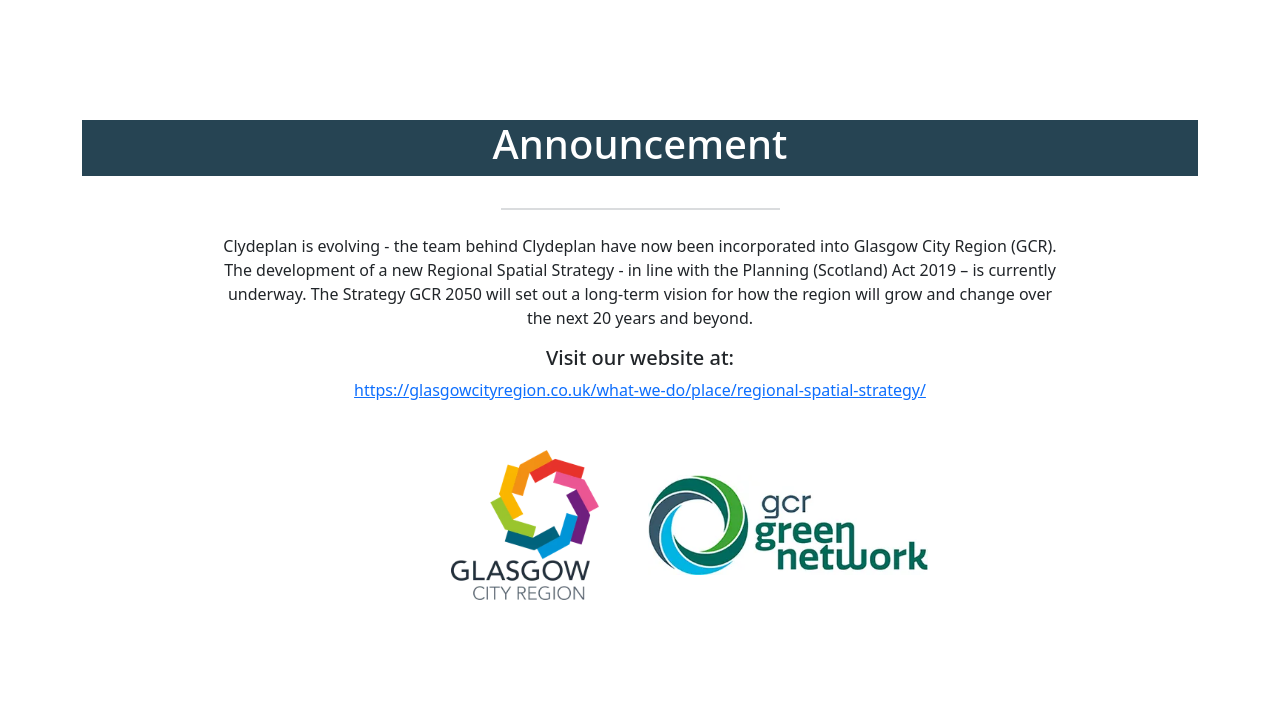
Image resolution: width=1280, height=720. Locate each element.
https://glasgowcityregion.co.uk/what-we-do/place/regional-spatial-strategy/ (640, 390)
